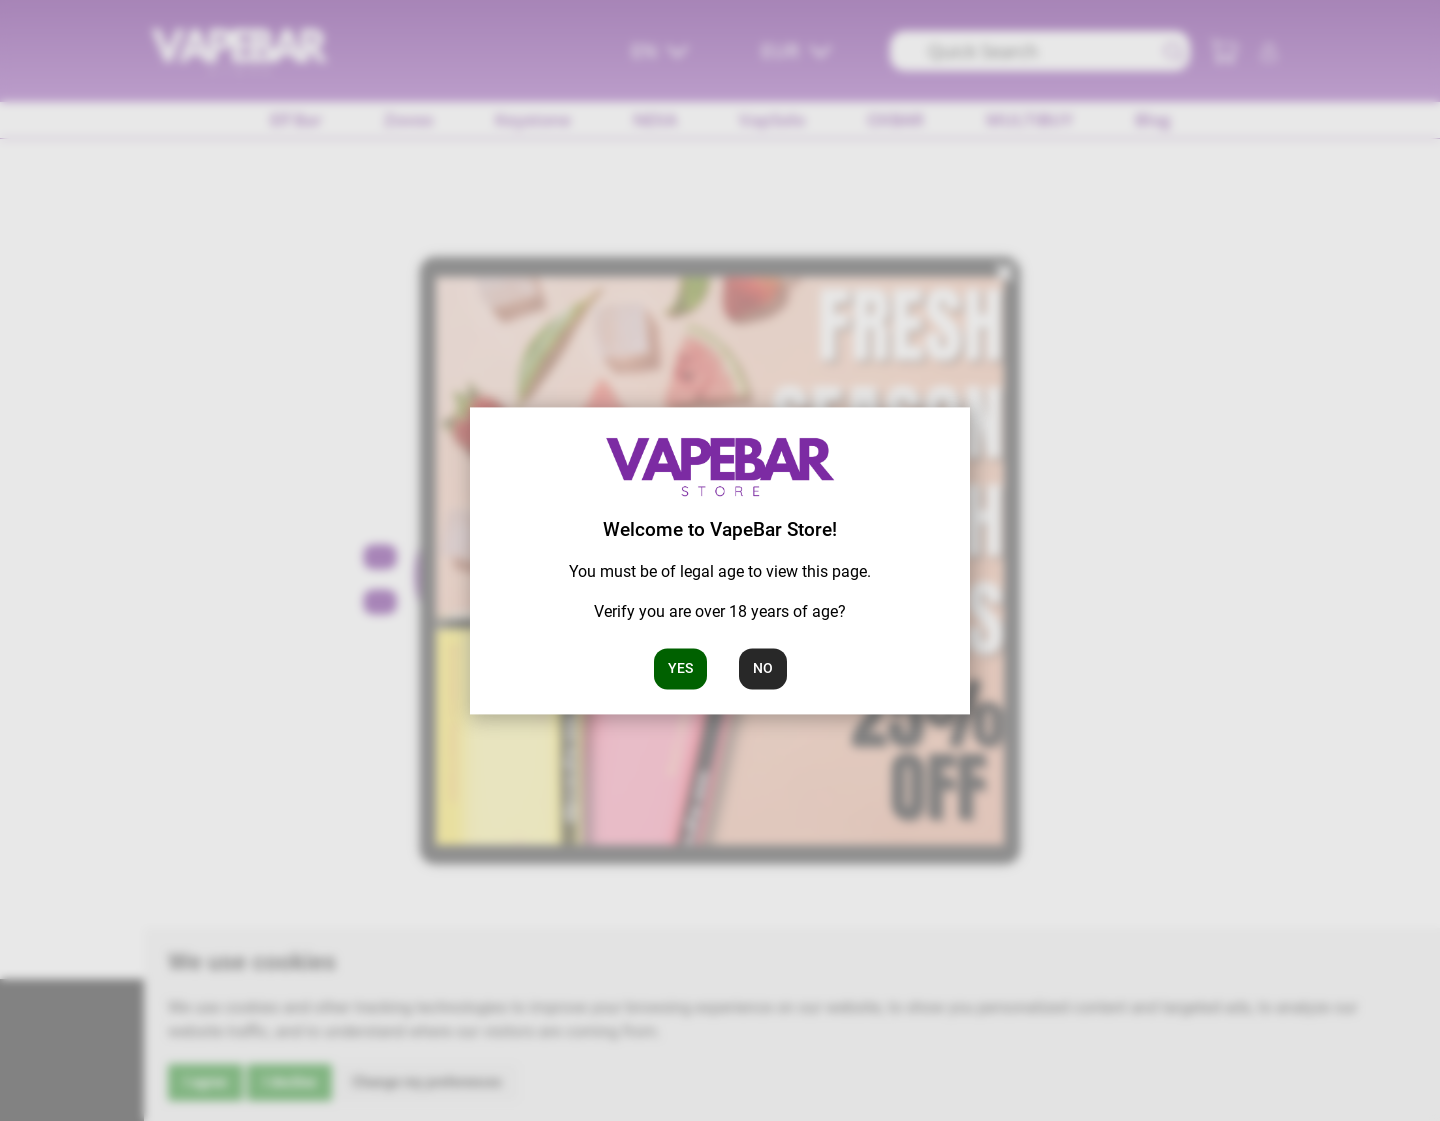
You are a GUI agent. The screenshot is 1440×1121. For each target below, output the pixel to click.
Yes (680, 668)
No (763, 668)
